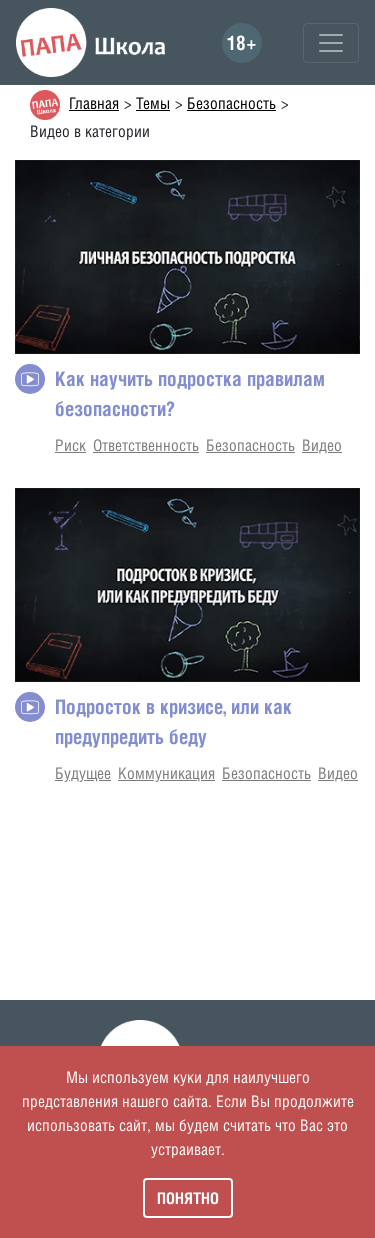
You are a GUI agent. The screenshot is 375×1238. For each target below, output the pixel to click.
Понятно (188, 1198)
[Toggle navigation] (331, 43)
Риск (70, 445)
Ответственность (146, 445)
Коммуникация (166, 773)
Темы (153, 103)
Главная (94, 103)
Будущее (83, 773)
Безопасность (231, 103)
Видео (322, 445)
